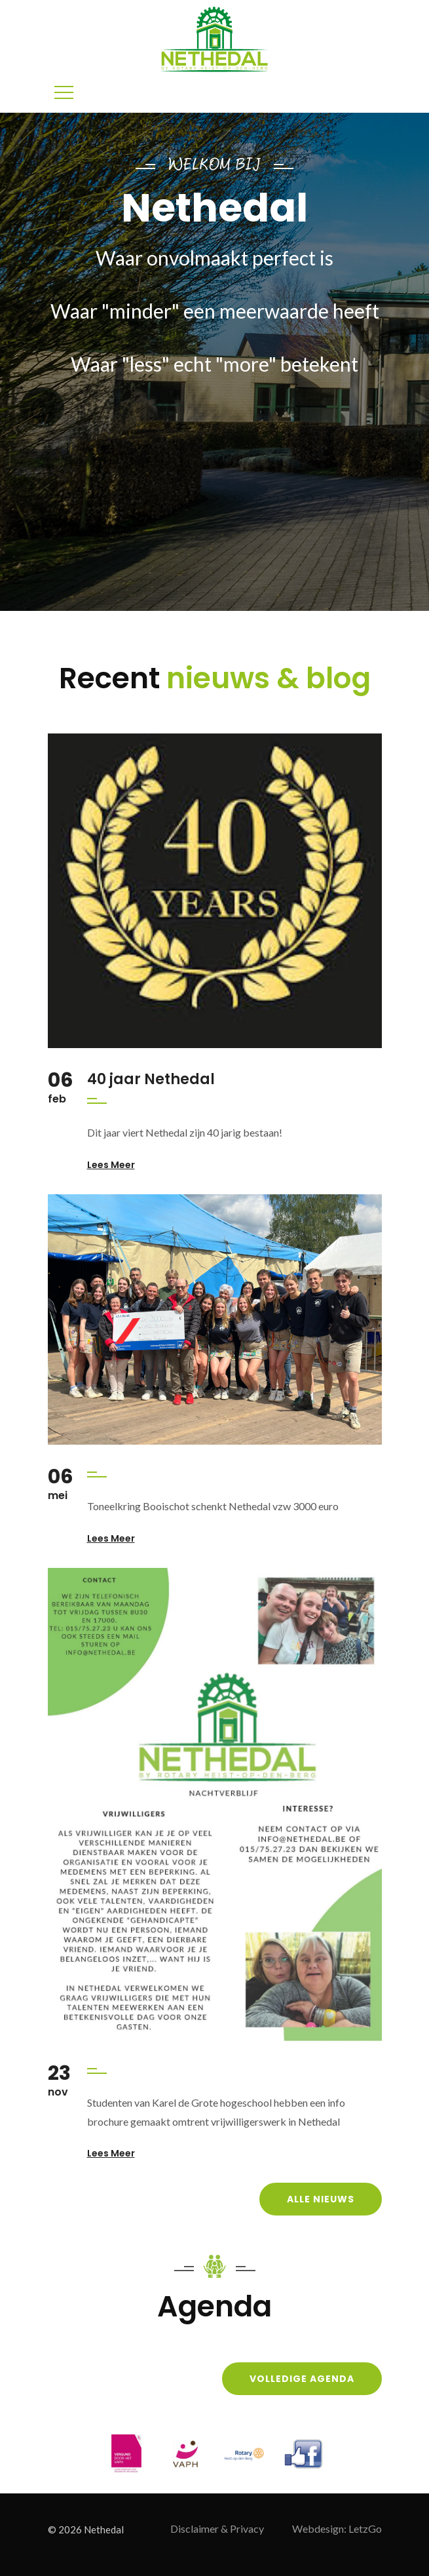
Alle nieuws (320, 2199)
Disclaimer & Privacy (217, 2528)
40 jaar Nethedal (151, 1079)
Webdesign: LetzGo (337, 2528)
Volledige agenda (302, 2378)
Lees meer (111, 1164)
